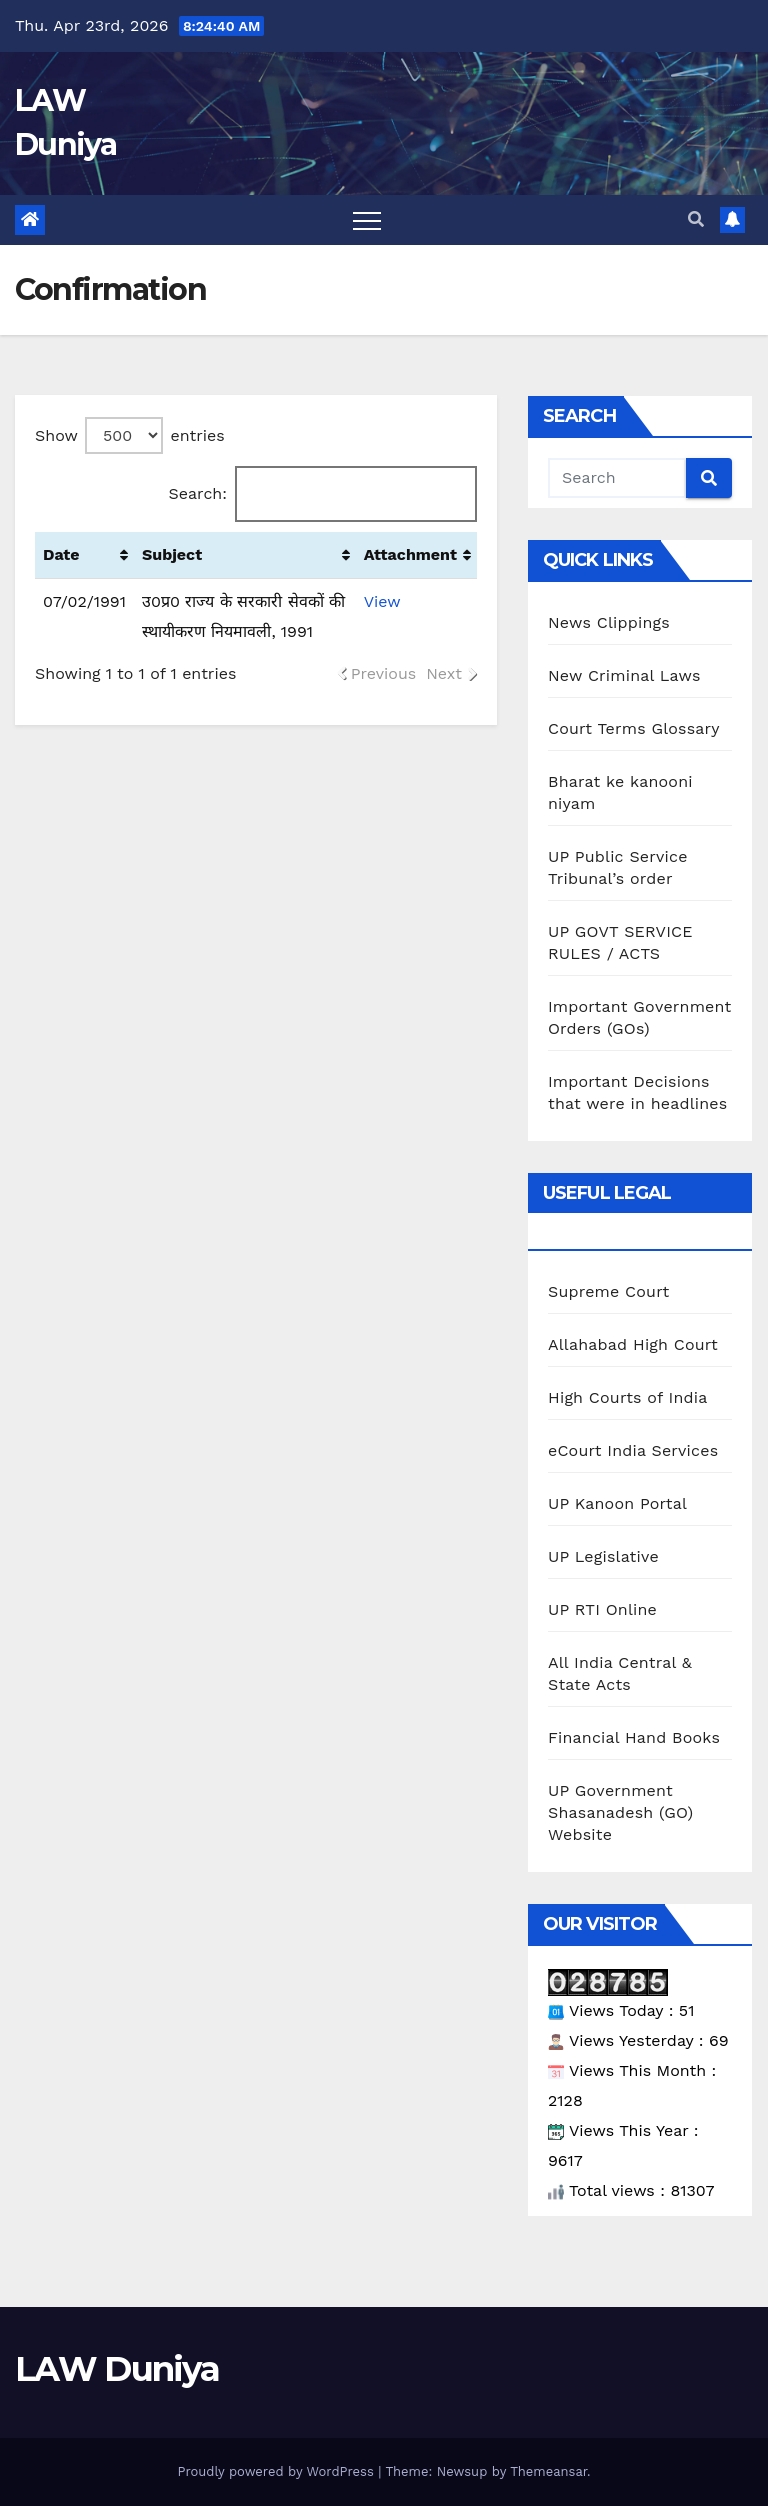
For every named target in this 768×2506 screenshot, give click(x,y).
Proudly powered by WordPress (277, 2471)
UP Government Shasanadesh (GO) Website (620, 1812)
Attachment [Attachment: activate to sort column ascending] (410, 554)
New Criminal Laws (624, 675)
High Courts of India (627, 1397)
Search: (323, 494)
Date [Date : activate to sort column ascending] (61, 554)
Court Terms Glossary (634, 728)
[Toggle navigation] (367, 220)
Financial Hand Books (634, 1737)
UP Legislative (603, 1556)
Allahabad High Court (633, 1344)
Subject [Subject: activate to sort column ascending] (172, 554)
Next (444, 673)
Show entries (130, 435)
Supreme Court (608, 1291)
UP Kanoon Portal (617, 1503)
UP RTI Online (602, 1609)
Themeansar (548, 2471)
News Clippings (609, 622)
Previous (384, 673)
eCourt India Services (633, 1450)
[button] (696, 219)
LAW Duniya (117, 2369)
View (382, 601)
